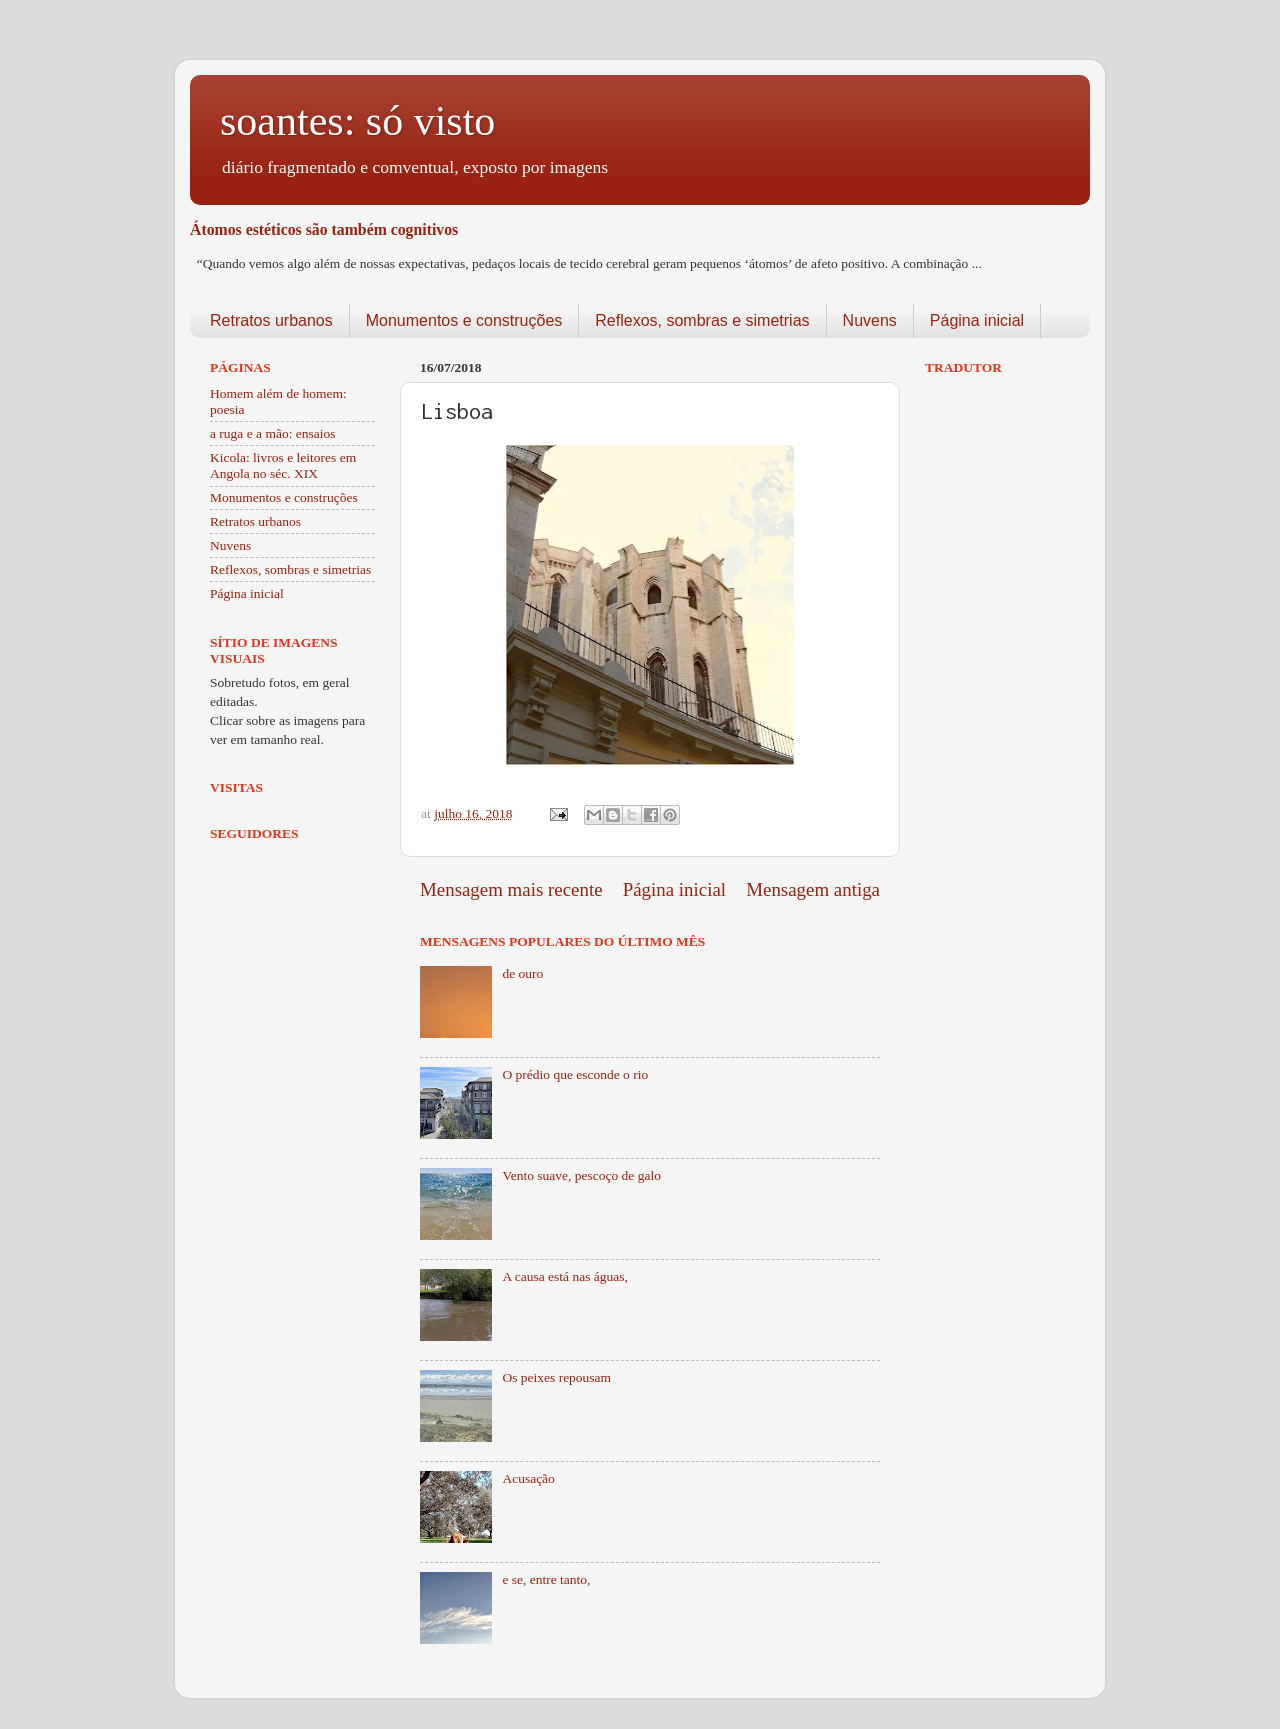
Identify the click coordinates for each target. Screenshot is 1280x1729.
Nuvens (870, 320)
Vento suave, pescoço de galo (581, 1175)
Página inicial (977, 320)
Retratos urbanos (271, 320)
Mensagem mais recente (511, 889)
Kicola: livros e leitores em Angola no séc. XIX (283, 465)
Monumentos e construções (464, 320)
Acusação (528, 1478)
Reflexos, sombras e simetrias (702, 320)
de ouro (522, 973)
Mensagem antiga (813, 889)
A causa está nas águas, (565, 1276)
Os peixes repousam (556, 1377)
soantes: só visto (357, 121)
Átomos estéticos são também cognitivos (324, 229)
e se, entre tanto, (546, 1579)
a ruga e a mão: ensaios (273, 433)
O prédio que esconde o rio (575, 1074)
